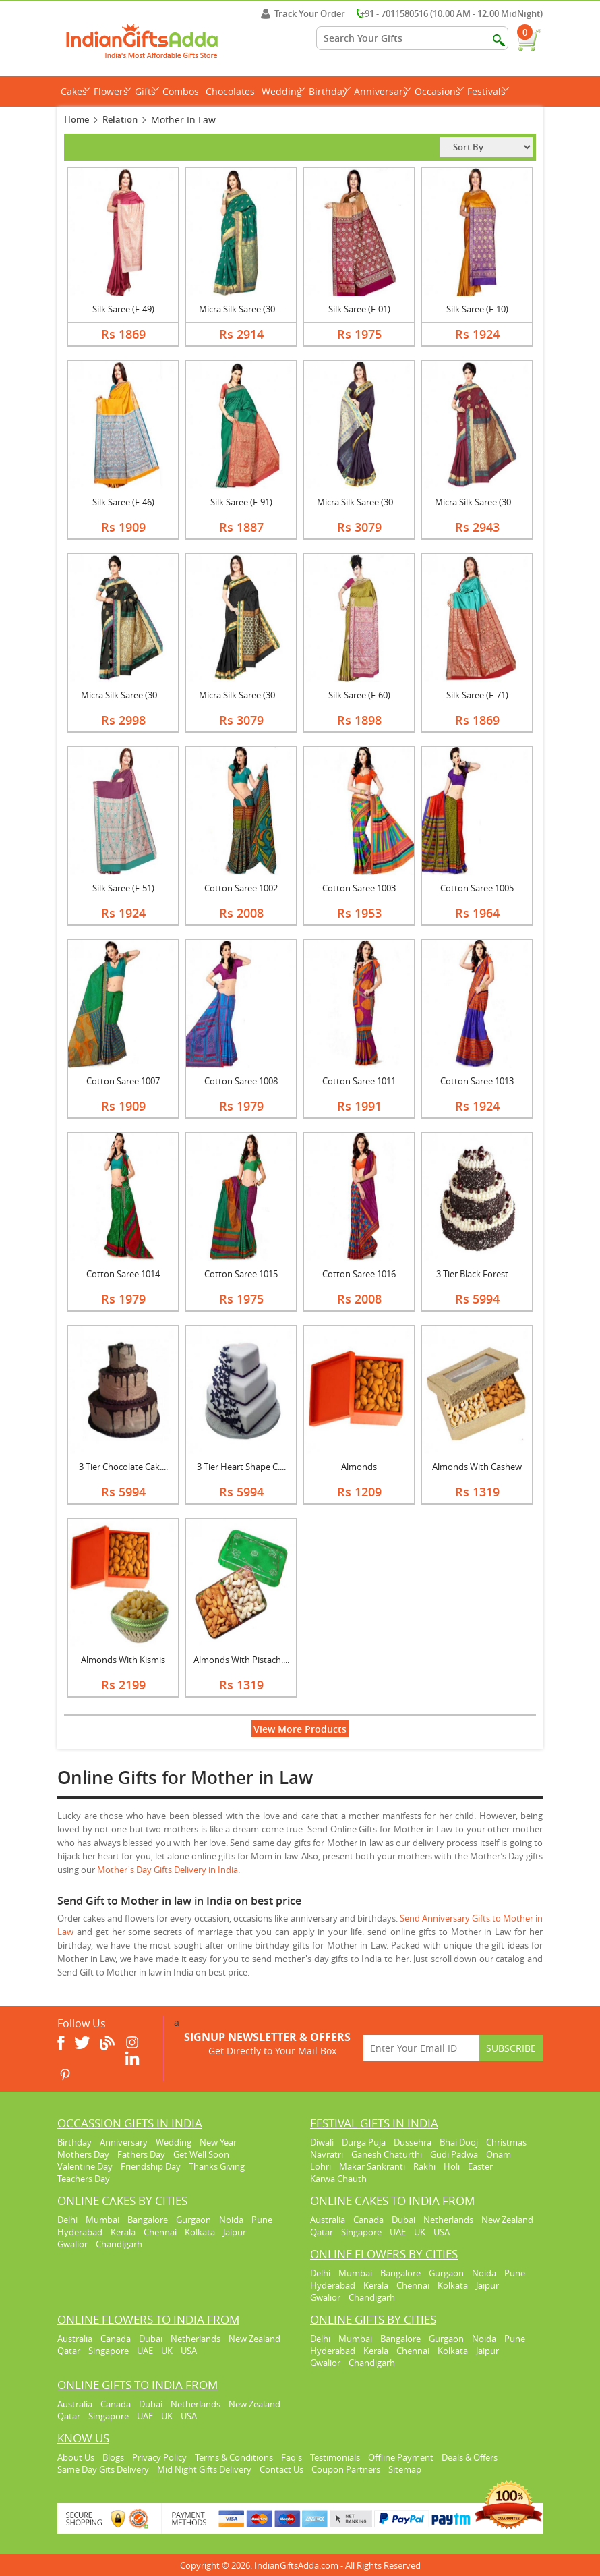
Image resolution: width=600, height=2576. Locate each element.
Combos (180, 91)
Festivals (488, 91)
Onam (498, 2154)
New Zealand (507, 2220)
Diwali (322, 2142)
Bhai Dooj (459, 2142)
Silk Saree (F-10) (477, 309)
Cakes (75, 91)
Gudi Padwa (454, 2154)
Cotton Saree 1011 (359, 1081)
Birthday (330, 91)
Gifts (147, 91)
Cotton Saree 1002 (241, 888)
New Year (218, 2142)
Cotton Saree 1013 (477, 1081)
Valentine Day (85, 2166)
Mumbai (102, 2220)
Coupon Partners (345, 2469)
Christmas (506, 2142)
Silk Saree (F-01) (359, 309)
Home (76, 119)
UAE (398, 2232)
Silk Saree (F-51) (123, 888)
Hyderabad (79, 2232)
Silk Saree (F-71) (477, 695)
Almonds (359, 1467)
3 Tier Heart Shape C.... (241, 1467)
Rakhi (424, 2166)
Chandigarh (119, 2244)
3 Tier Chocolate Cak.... (123, 1467)
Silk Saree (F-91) (241, 502)
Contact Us (281, 2469)
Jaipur (234, 2232)
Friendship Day (151, 2166)
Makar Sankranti (372, 2166)
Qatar (321, 2232)
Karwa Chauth (338, 2179)
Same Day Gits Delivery (103, 2469)
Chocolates (230, 91)
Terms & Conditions (234, 2457)
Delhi (67, 2220)
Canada (368, 2220)
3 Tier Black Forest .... (477, 1274)
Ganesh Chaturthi (386, 2154)
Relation (120, 119)
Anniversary (382, 91)
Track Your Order (303, 13)
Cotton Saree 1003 (359, 888)
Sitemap (404, 2469)
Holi (452, 2166)
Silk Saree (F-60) (359, 695)
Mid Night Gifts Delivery (204, 2469)
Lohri (320, 2166)
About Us (75, 2457)
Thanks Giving (217, 2166)
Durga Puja (364, 2142)
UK (419, 2232)
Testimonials (335, 2457)
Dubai (403, 2220)
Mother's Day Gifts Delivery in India (167, 1870)
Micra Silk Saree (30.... (241, 309)
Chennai (160, 2232)
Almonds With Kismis (123, 1660)
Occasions (439, 91)
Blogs (113, 2457)
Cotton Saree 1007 (123, 1081)
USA (441, 2232)
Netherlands (448, 2220)
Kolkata (200, 2232)
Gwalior (72, 2244)
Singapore (361, 2232)
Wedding (283, 91)
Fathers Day (141, 2154)
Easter (480, 2166)
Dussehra (412, 2142)
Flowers (112, 91)
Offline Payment (400, 2457)
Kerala (123, 2232)
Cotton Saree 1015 (241, 1274)
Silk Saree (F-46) (123, 502)
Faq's (291, 2457)
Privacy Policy (159, 2457)
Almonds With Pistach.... (241, 1660)
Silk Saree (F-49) (123, 309)
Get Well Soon (201, 2154)
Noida (231, 2220)
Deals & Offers (470, 2457)
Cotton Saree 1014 (123, 1274)
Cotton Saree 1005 (477, 888)
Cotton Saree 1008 (241, 1081)
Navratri (326, 2154)
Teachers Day (83, 2179)
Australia (327, 2220)
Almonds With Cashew (477, 1467)
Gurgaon (193, 2220)
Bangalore (147, 2220)
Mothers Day (83, 2154)
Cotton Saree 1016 (359, 1274)
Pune (261, 2220)
